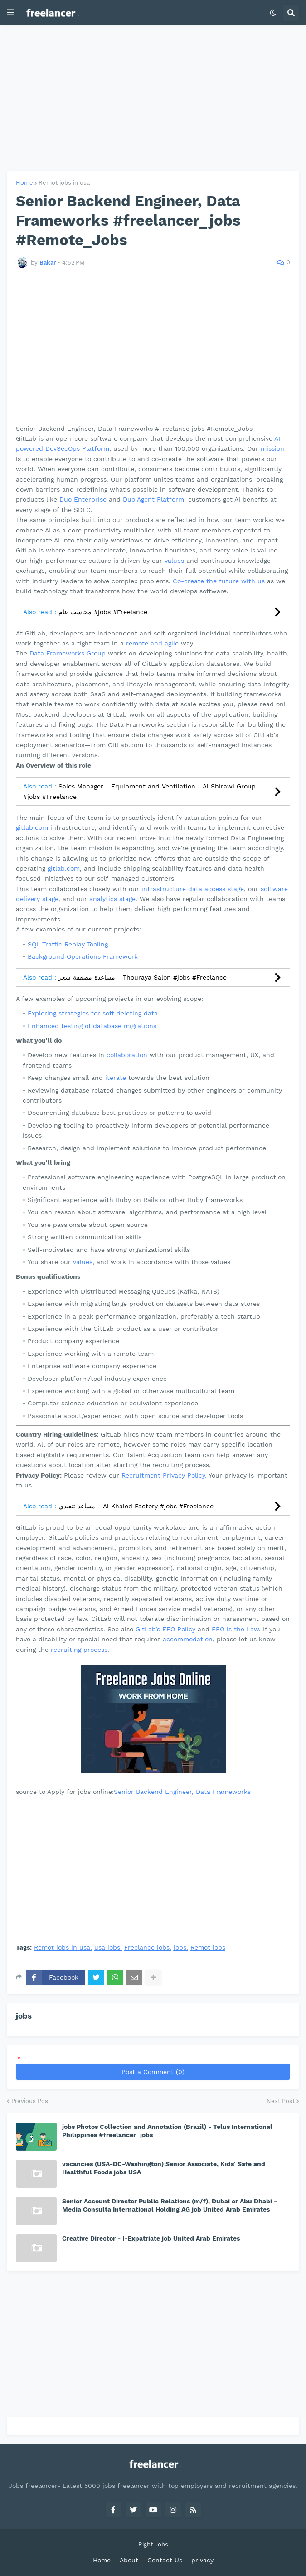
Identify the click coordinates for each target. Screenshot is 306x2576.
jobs (180, 1947)
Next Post (281, 2101)
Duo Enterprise (83, 499)
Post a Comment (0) (153, 2071)
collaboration (127, 1055)
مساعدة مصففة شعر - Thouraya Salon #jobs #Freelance (142, 977)
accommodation (188, 1639)
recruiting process (79, 1649)
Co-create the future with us (219, 581)
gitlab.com (32, 827)
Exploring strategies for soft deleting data (93, 1013)
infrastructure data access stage (192, 888)
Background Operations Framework (83, 956)
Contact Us (164, 2560)
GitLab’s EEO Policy (165, 1629)
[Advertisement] (153, 98)
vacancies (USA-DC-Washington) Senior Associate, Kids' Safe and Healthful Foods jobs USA (163, 2168)
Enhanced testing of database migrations (92, 1025)
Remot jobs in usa (64, 183)
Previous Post (30, 2101)
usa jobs (107, 1947)
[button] (10, 13)
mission (272, 448)
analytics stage (112, 898)
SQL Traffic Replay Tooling (68, 944)
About (129, 2560)
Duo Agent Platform (153, 499)
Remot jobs (207, 1947)
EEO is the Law (235, 1629)
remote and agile (152, 643)
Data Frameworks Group (67, 653)
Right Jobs (153, 2544)
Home (24, 183)
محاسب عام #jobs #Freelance (102, 612)
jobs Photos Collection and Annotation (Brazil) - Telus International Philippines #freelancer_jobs (167, 2130)
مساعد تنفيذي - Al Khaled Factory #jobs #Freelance (136, 1506)
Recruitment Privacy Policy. (164, 1475)
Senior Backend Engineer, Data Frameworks (182, 1791)
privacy (202, 2560)
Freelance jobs (147, 1947)
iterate (115, 1077)
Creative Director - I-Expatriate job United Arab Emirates (151, 2238)
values (174, 560)
